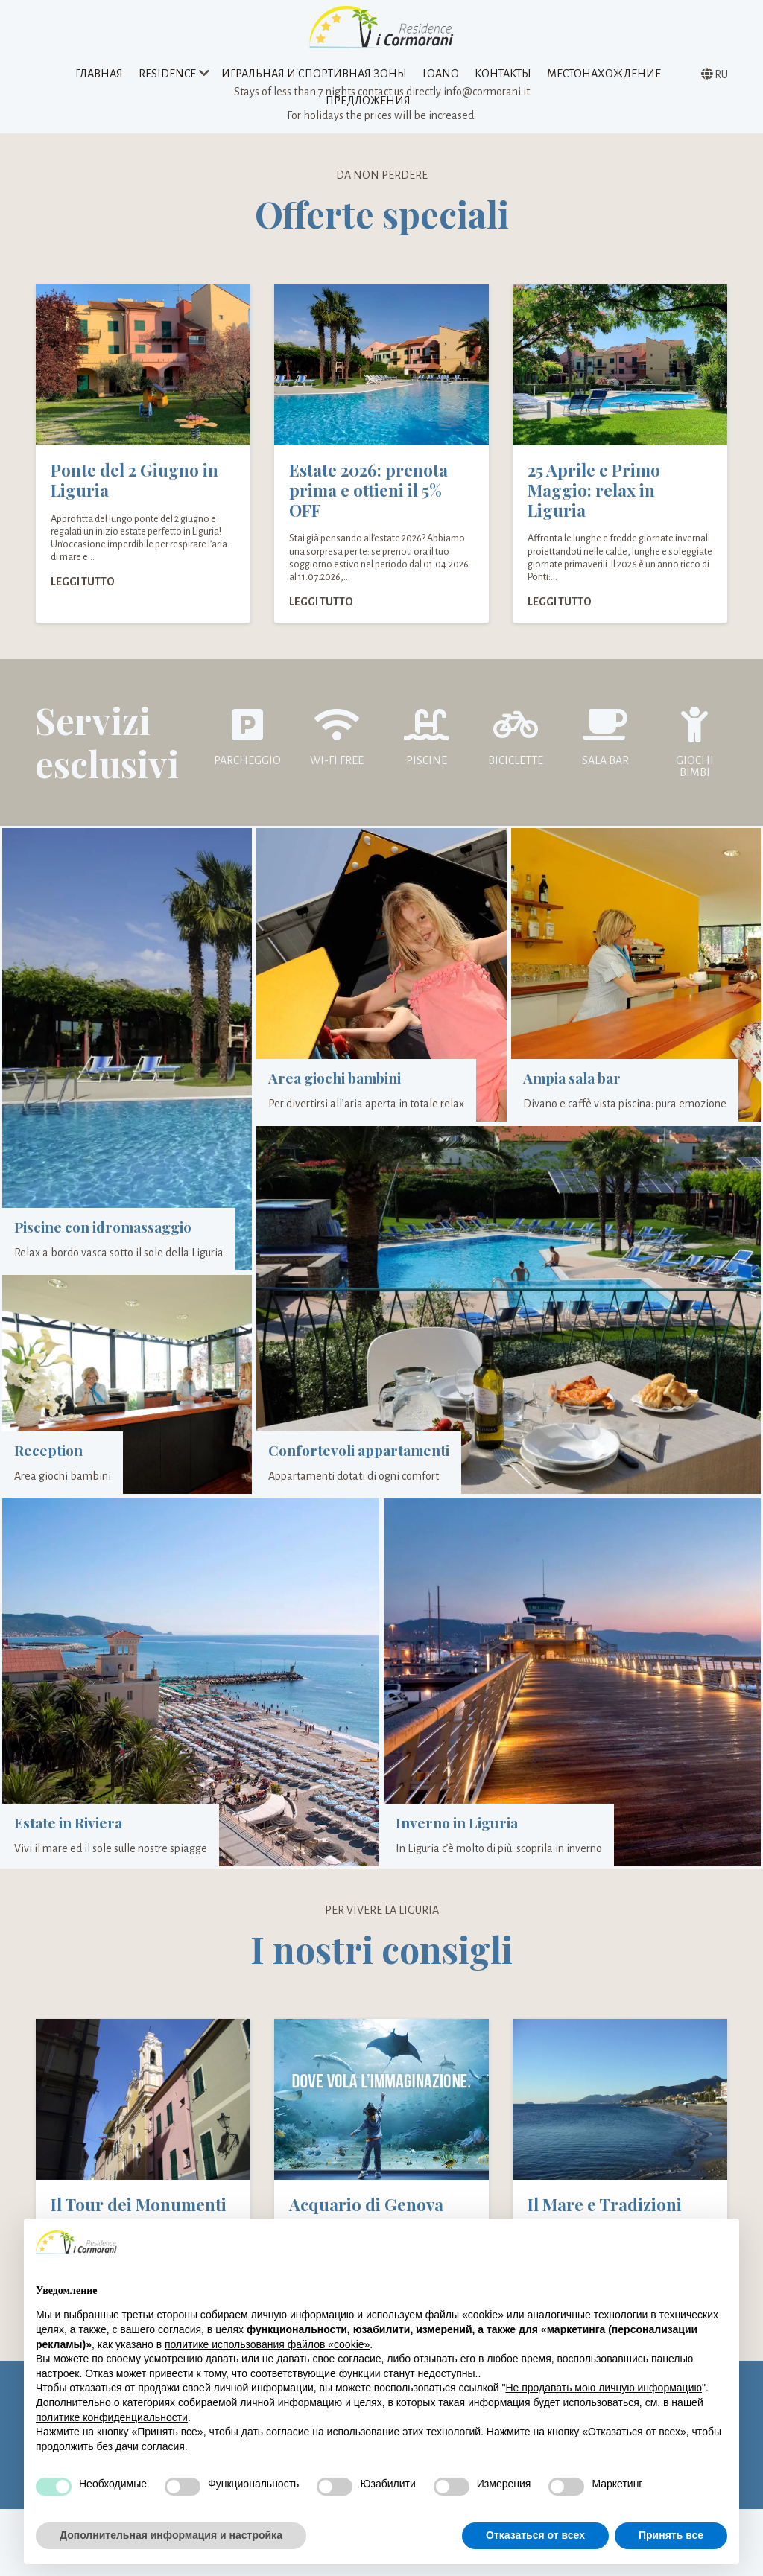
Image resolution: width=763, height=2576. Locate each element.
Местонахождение (604, 77)
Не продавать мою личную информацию (603, 2388)
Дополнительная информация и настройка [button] (171, 2535)
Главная (99, 77)
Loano (440, 77)
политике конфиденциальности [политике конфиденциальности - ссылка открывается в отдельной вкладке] (112, 2417)
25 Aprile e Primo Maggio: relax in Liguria (594, 505)
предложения (368, 104)
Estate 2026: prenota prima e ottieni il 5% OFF (368, 505)
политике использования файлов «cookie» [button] (267, 2344)
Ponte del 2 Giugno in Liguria (134, 495)
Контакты (503, 77)
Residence (167, 77)
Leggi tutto (83, 596)
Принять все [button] (671, 2535)
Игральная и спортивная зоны (314, 77)
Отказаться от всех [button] (535, 2535)
